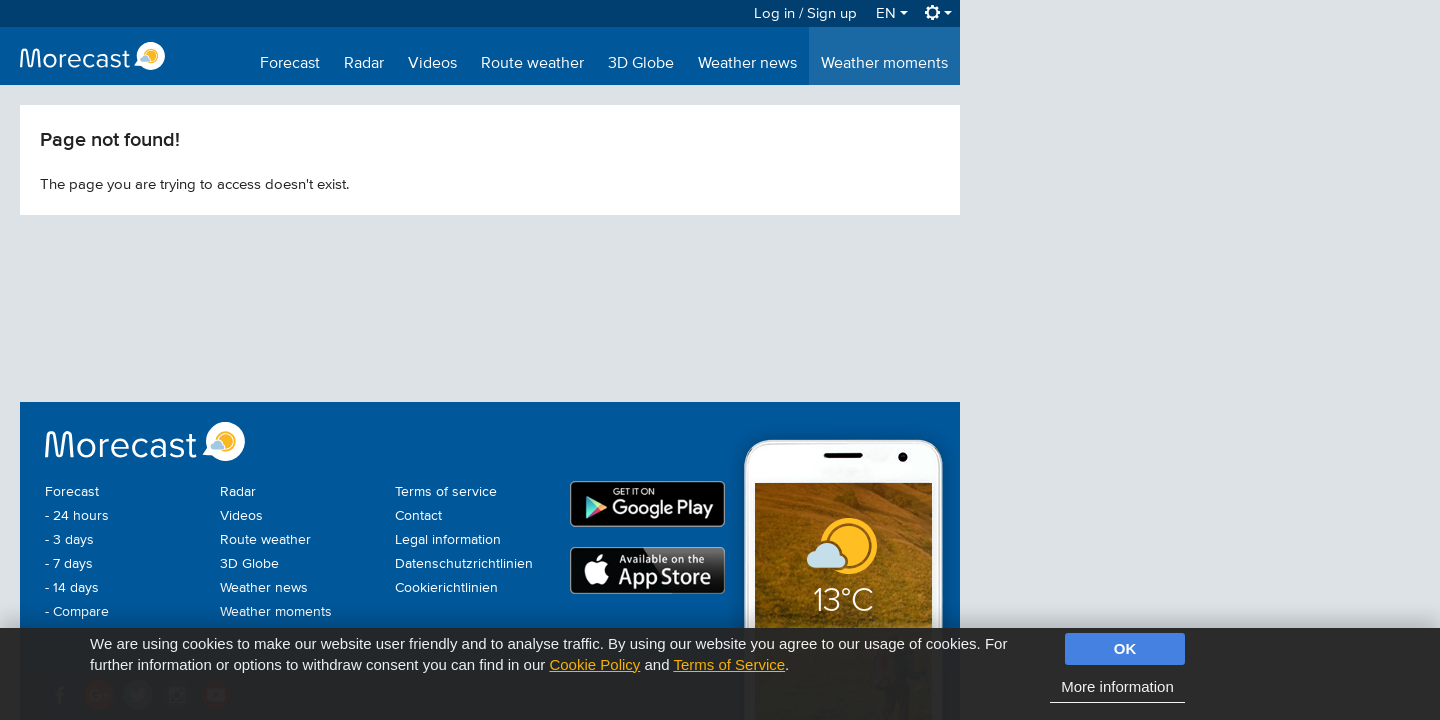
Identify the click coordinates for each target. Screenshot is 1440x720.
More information (1117, 686)
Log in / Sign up (805, 13)
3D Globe (641, 64)
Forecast (290, 64)
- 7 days (69, 564)
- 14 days (72, 588)
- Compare (77, 612)
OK (1125, 648)
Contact (418, 516)
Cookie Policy (594, 664)
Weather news (747, 64)
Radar (364, 64)
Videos (432, 64)
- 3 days (69, 540)
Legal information (448, 540)
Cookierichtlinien (446, 588)
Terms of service (446, 492)
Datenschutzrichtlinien (464, 564)
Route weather (532, 64)
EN (892, 13)
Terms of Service (729, 664)
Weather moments (884, 64)
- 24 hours (77, 516)
